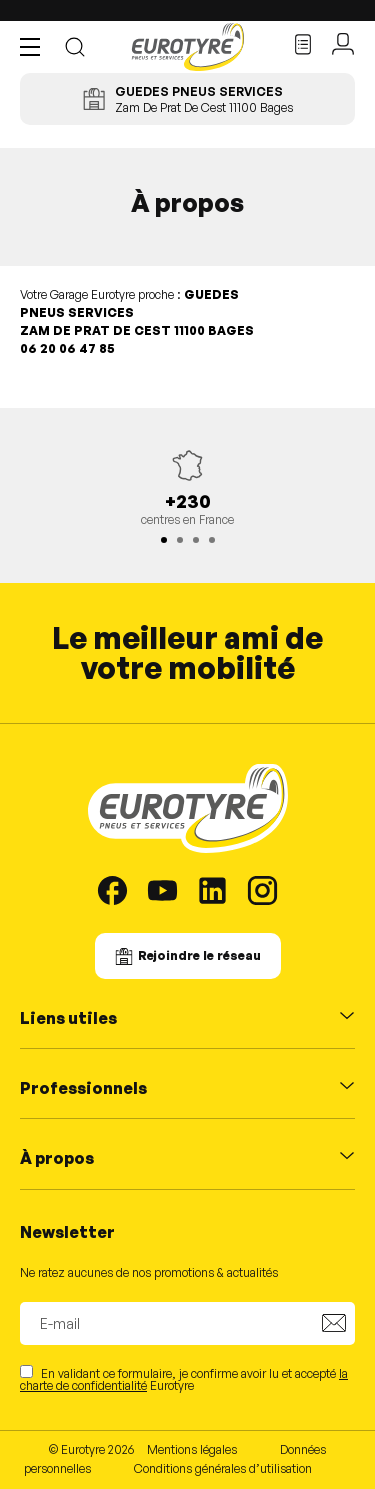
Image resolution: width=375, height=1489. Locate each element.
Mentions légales (192, 1449)
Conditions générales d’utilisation (223, 1468)
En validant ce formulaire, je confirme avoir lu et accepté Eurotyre (184, 1378)
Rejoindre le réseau (199, 955)
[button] (35, 47)
